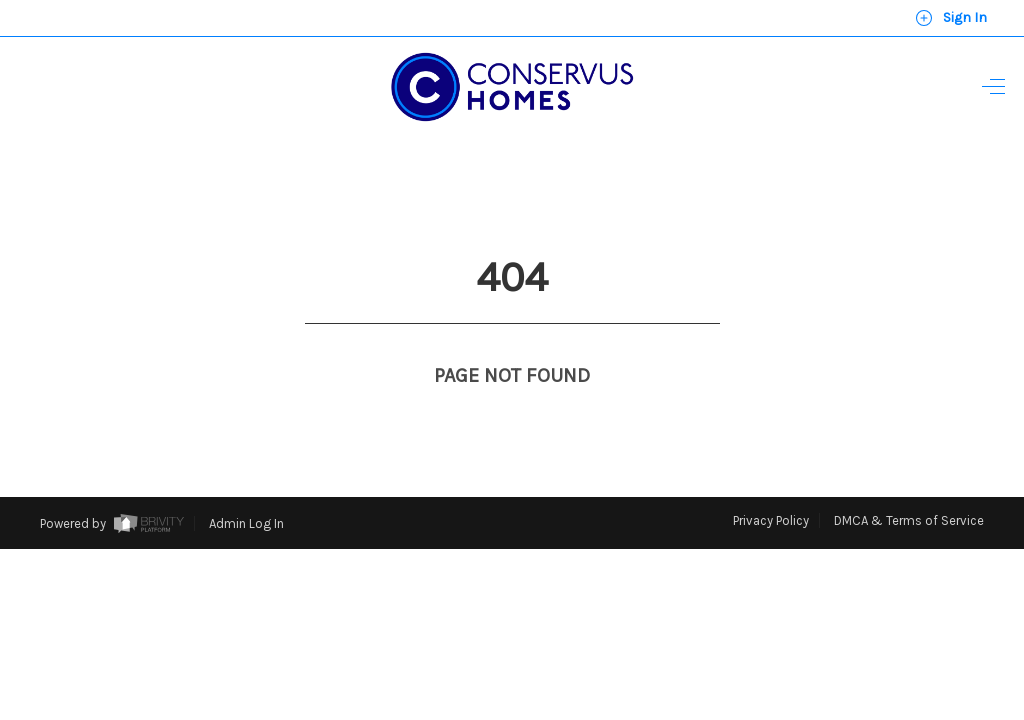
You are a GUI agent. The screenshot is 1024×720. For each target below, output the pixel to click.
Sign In (951, 18)
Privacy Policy (771, 483)
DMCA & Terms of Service (909, 483)
